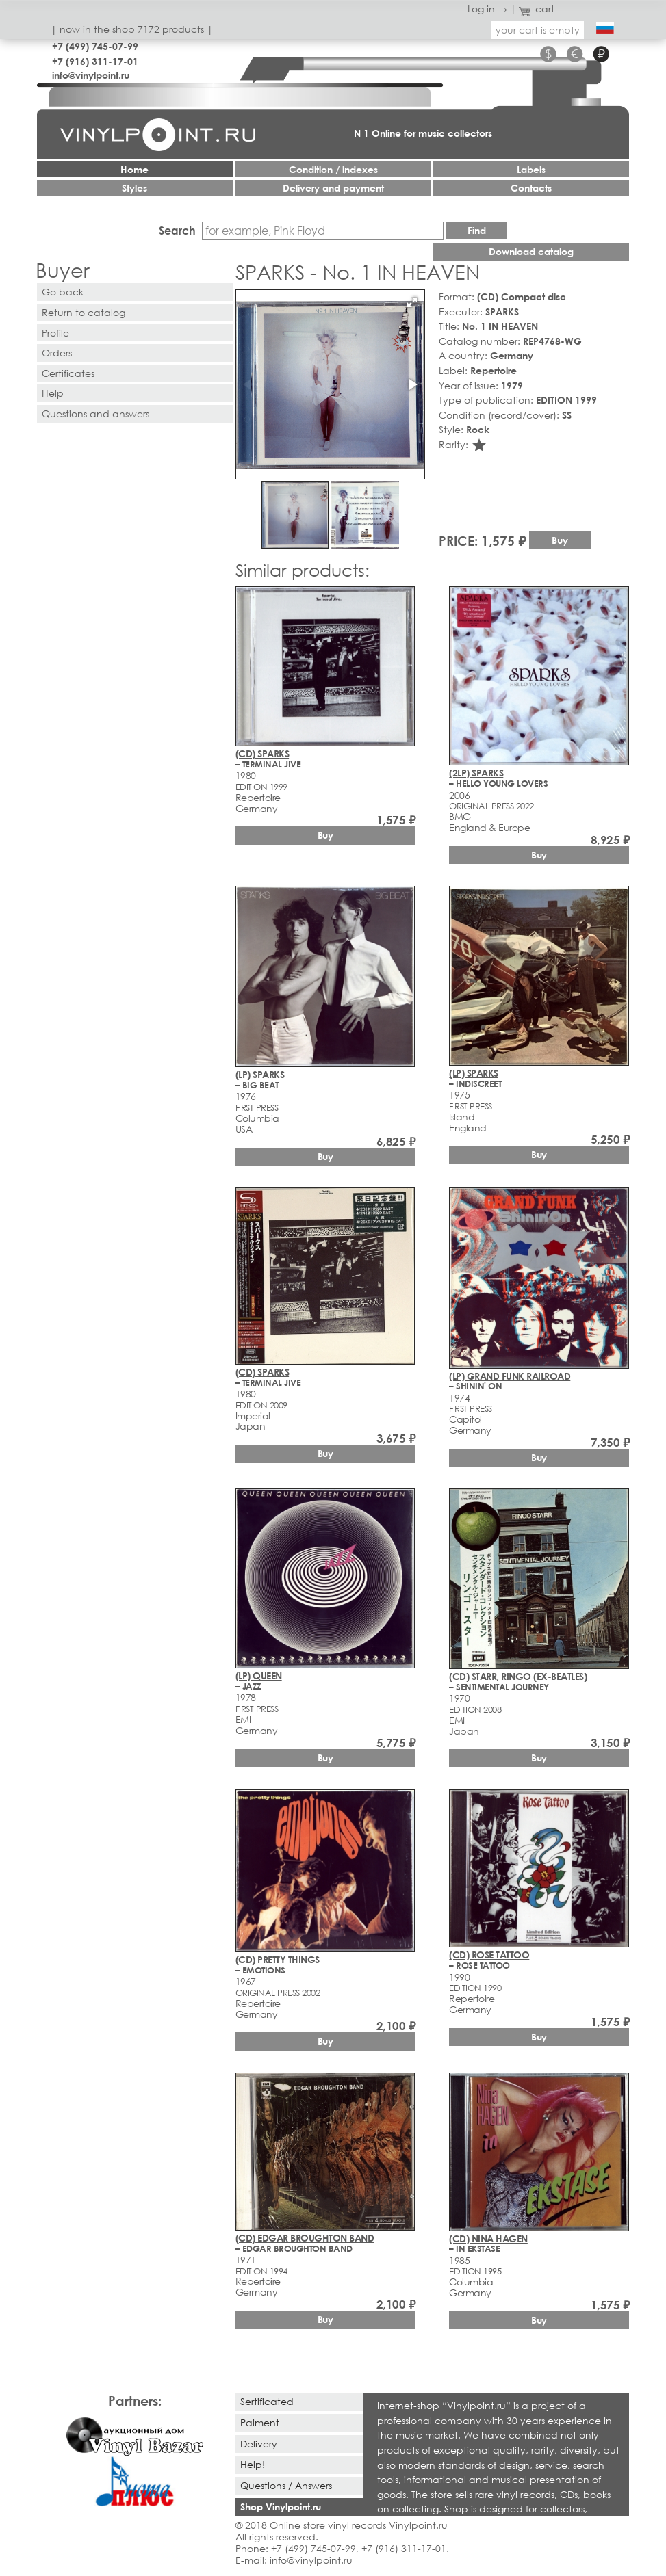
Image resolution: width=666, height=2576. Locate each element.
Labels (531, 169)
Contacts (531, 188)
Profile (55, 333)
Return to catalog (83, 312)
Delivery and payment (333, 188)
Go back (63, 292)
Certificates (68, 373)
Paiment (259, 2422)
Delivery (258, 2443)
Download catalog (531, 251)
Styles (134, 188)
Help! (252, 2464)
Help (53, 393)
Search (177, 230)
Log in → (487, 8)
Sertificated (267, 2401)
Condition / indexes (333, 169)
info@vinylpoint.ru (90, 75)
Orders (57, 352)
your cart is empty (538, 30)
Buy (560, 540)
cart (536, 8)
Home (134, 169)
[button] (412, 302)
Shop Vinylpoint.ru (280, 2506)
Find (477, 230)
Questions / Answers (286, 2485)
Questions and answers (95, 413)
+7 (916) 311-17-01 (95, 61)
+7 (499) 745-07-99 (95, 46)
